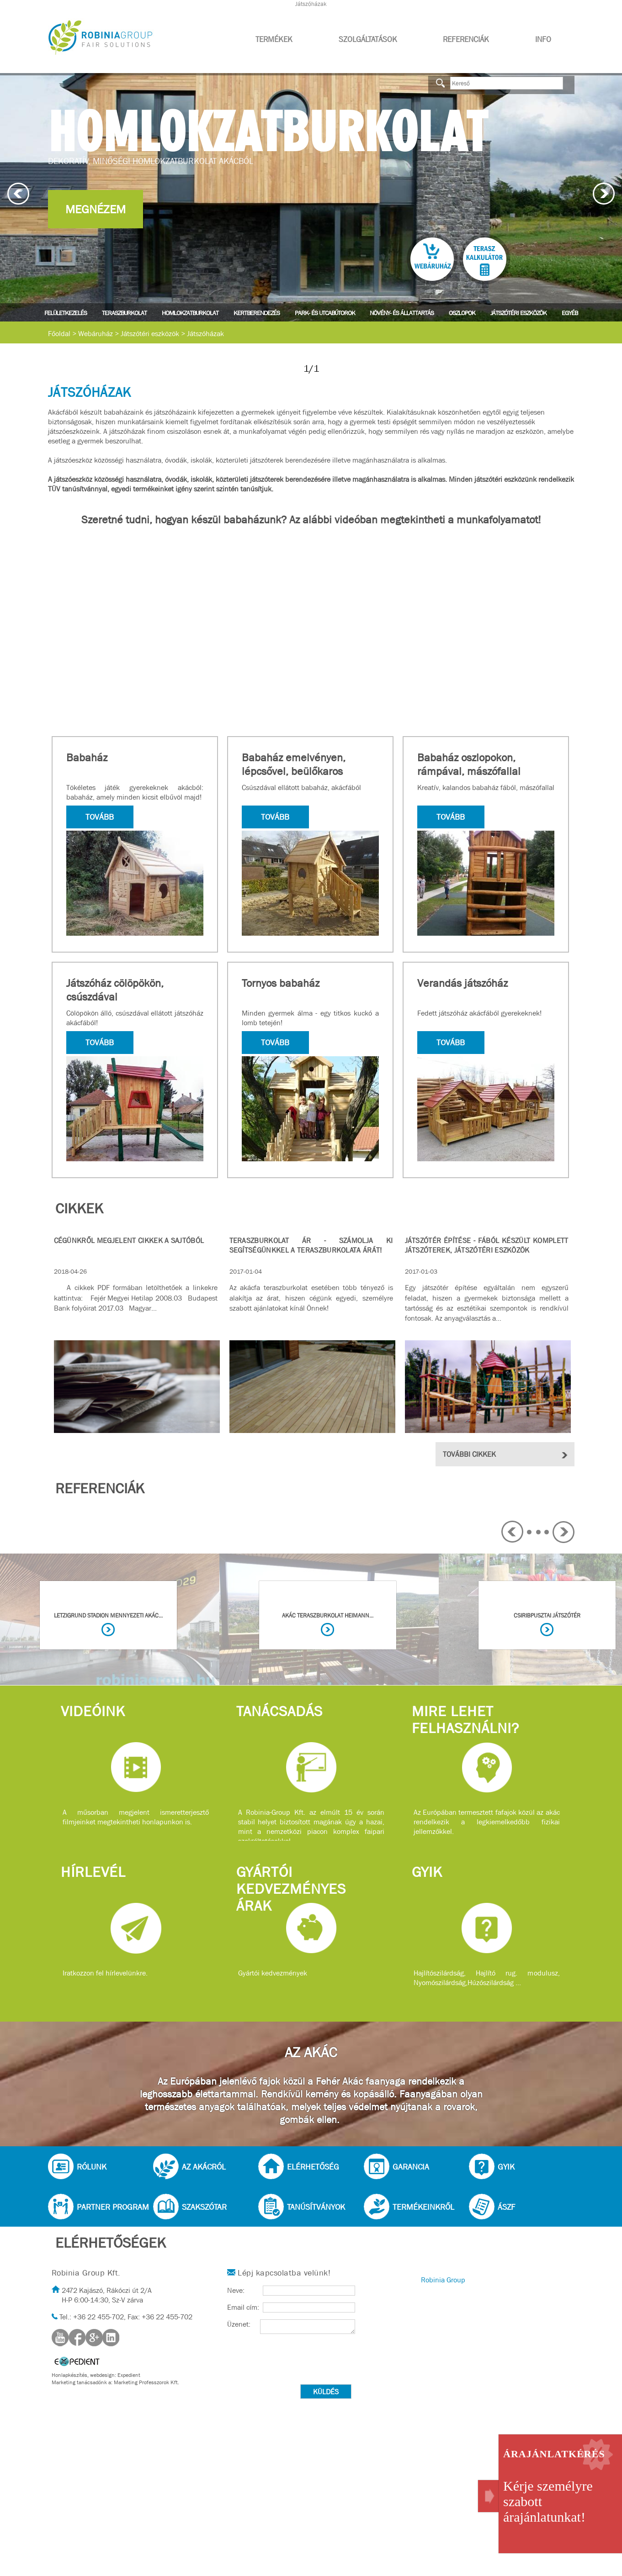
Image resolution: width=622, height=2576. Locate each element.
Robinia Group (443, 2280)
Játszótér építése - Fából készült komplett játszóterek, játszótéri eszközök (487, 1245)
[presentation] (296, 2360)
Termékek (273, 39)
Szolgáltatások (368, 39)
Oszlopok (462, 313)
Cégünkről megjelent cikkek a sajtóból (129, 1240)
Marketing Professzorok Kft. (146, 2382)
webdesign (102, 2375)
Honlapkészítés (69, 2375)
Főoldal (59, 333)
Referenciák (466, 39)
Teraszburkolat (124, 313)
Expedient (128, 2375)
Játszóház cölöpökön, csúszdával (115, 990)
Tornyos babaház (280, 983)
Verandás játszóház (462, 983)
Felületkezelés (65, 313)
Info (543, 39)
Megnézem (95, 209)
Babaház (86, 757)
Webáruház (95, 333)
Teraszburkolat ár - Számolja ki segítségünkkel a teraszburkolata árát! (311, 1245)
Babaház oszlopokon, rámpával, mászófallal (469, 764)
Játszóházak (205, 333)
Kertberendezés (257, 313)
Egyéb (570, 313)
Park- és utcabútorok (325, 313)
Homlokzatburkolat (190, 313)
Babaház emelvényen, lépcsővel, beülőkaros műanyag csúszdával (294, 771)
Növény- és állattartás (402, 313)
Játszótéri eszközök (518, 313)
